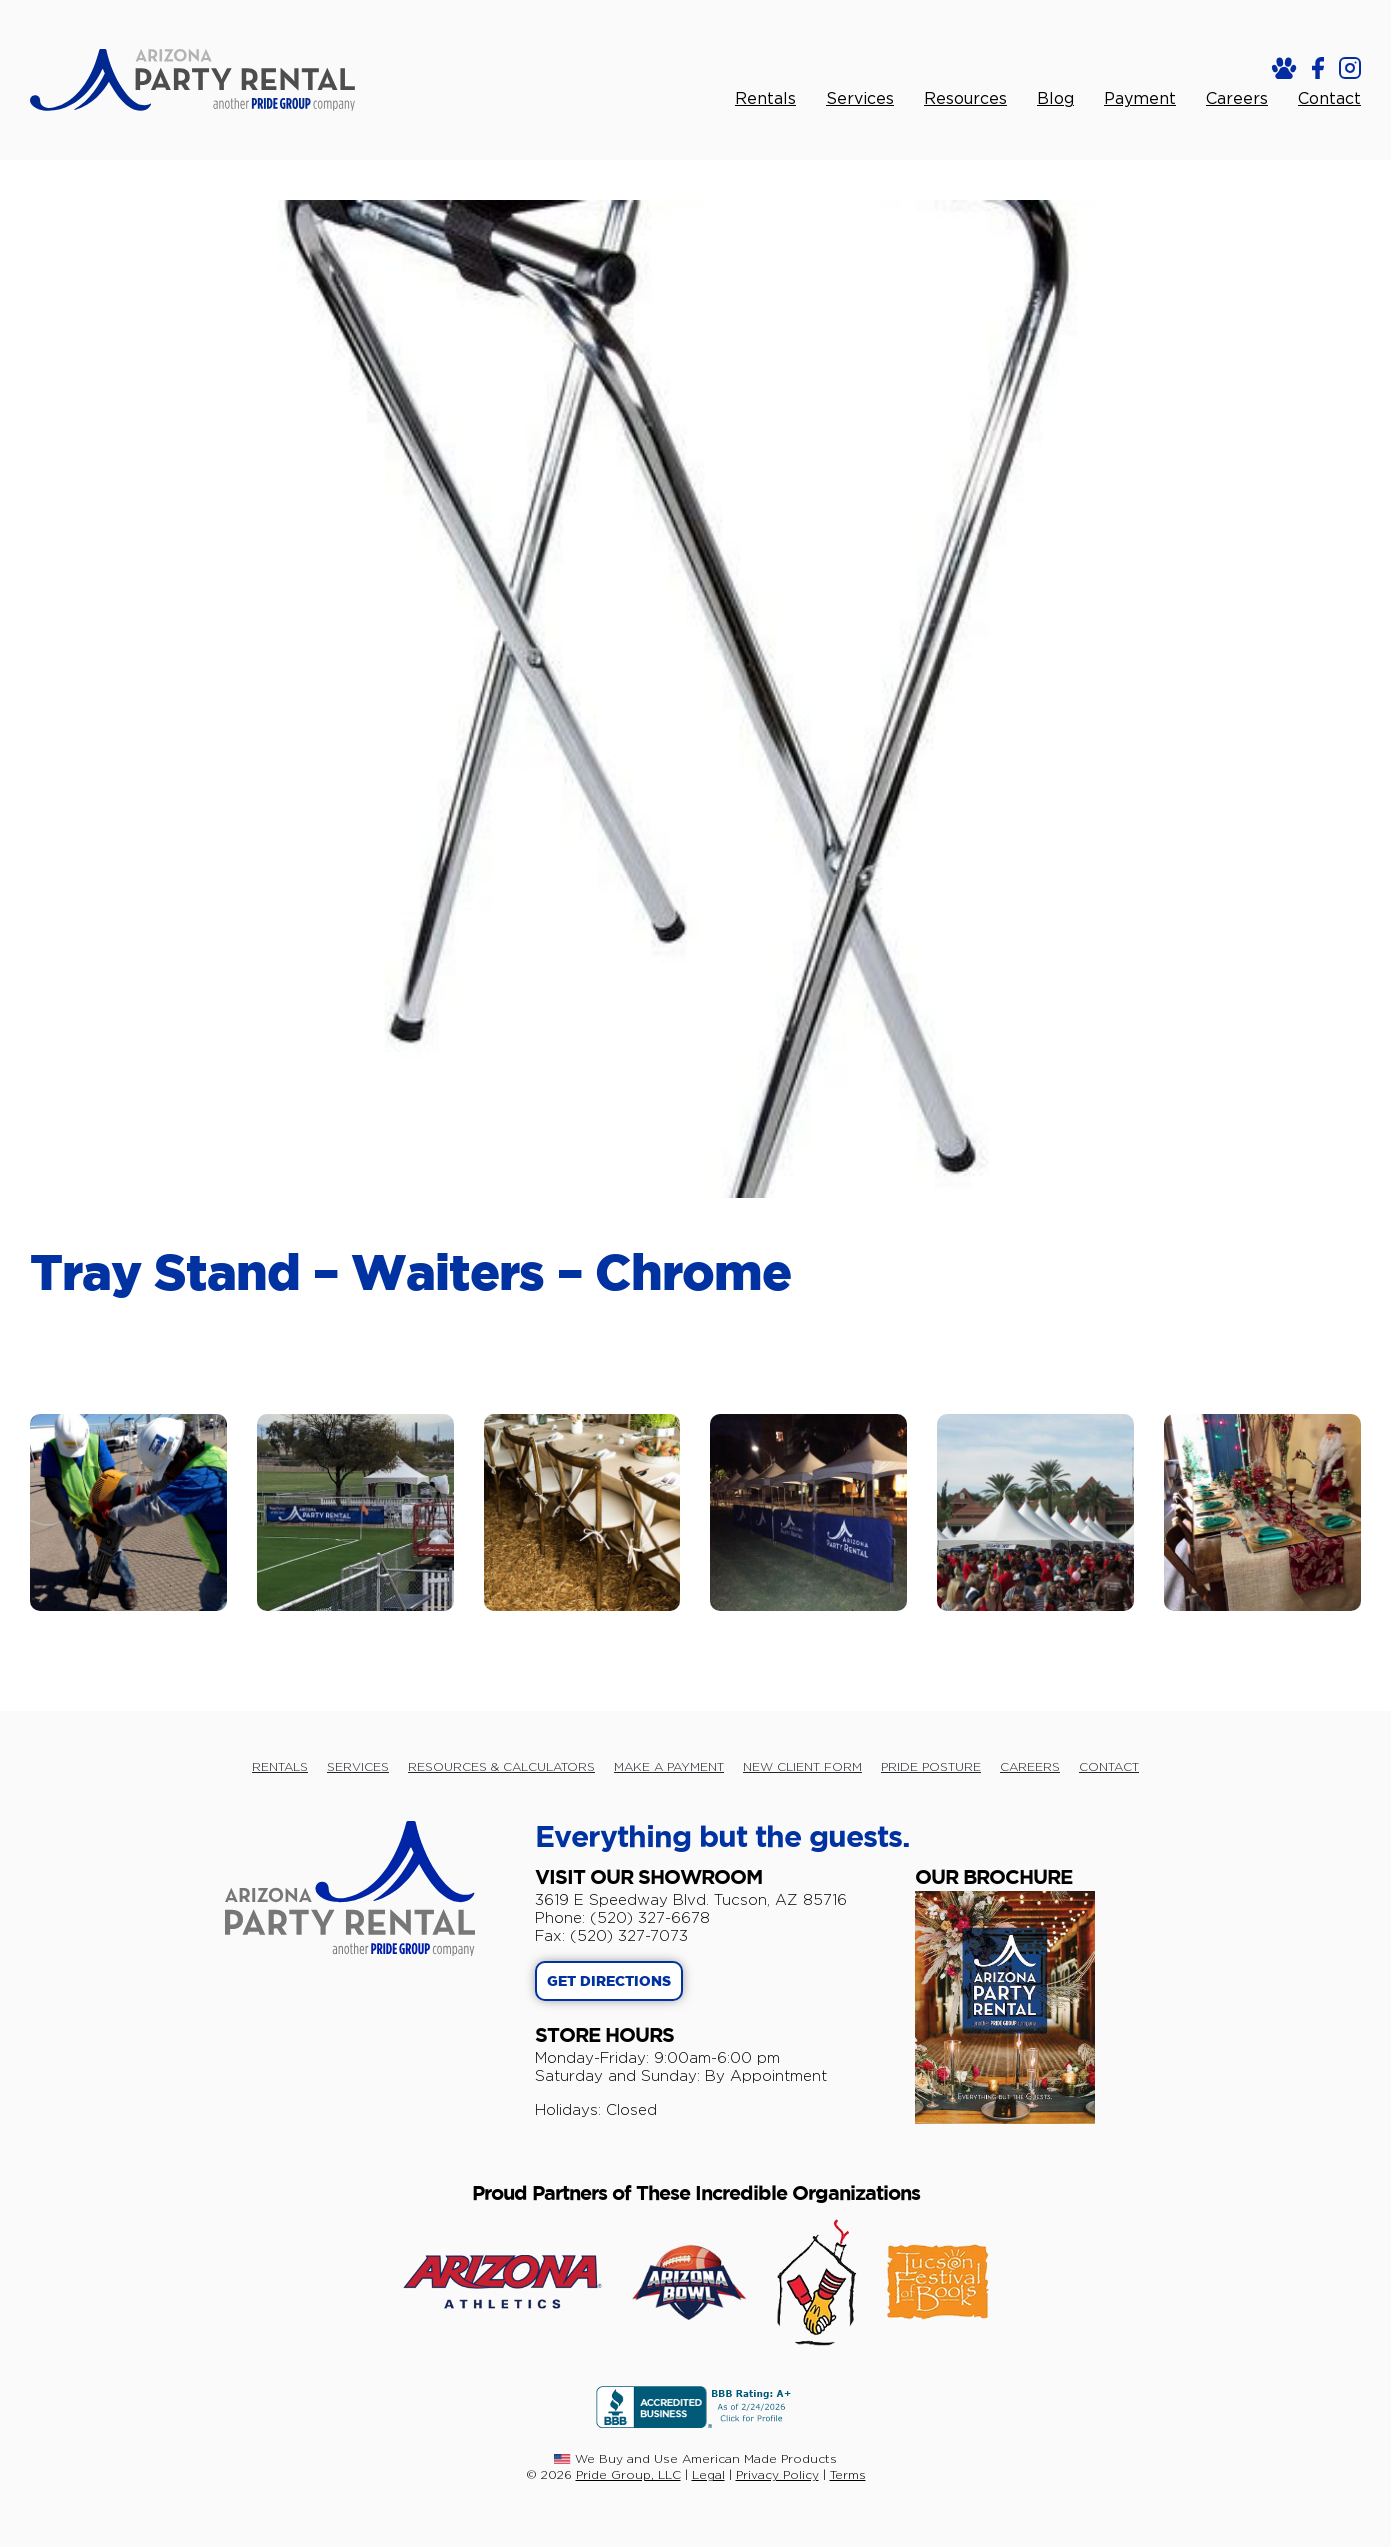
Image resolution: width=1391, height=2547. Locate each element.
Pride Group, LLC (628, 2474)
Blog (1055, 99)
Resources (965, 99)
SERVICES (358, 1766)
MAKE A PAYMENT (669, 1766)
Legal (708, 2474)
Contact (1329, 99)
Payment (1140, 99)
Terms (848, 2474)
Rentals (765, 99)
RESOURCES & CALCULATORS (501, 1766)
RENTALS (280, 1766)
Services (860, 99)
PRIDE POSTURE (931, 1766)
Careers (1237, 99)
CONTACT (1109, 1766)
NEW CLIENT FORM (802, 1766)
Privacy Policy (777, 2474)
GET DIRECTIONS (609, 1982)
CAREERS (1030, 1766)
